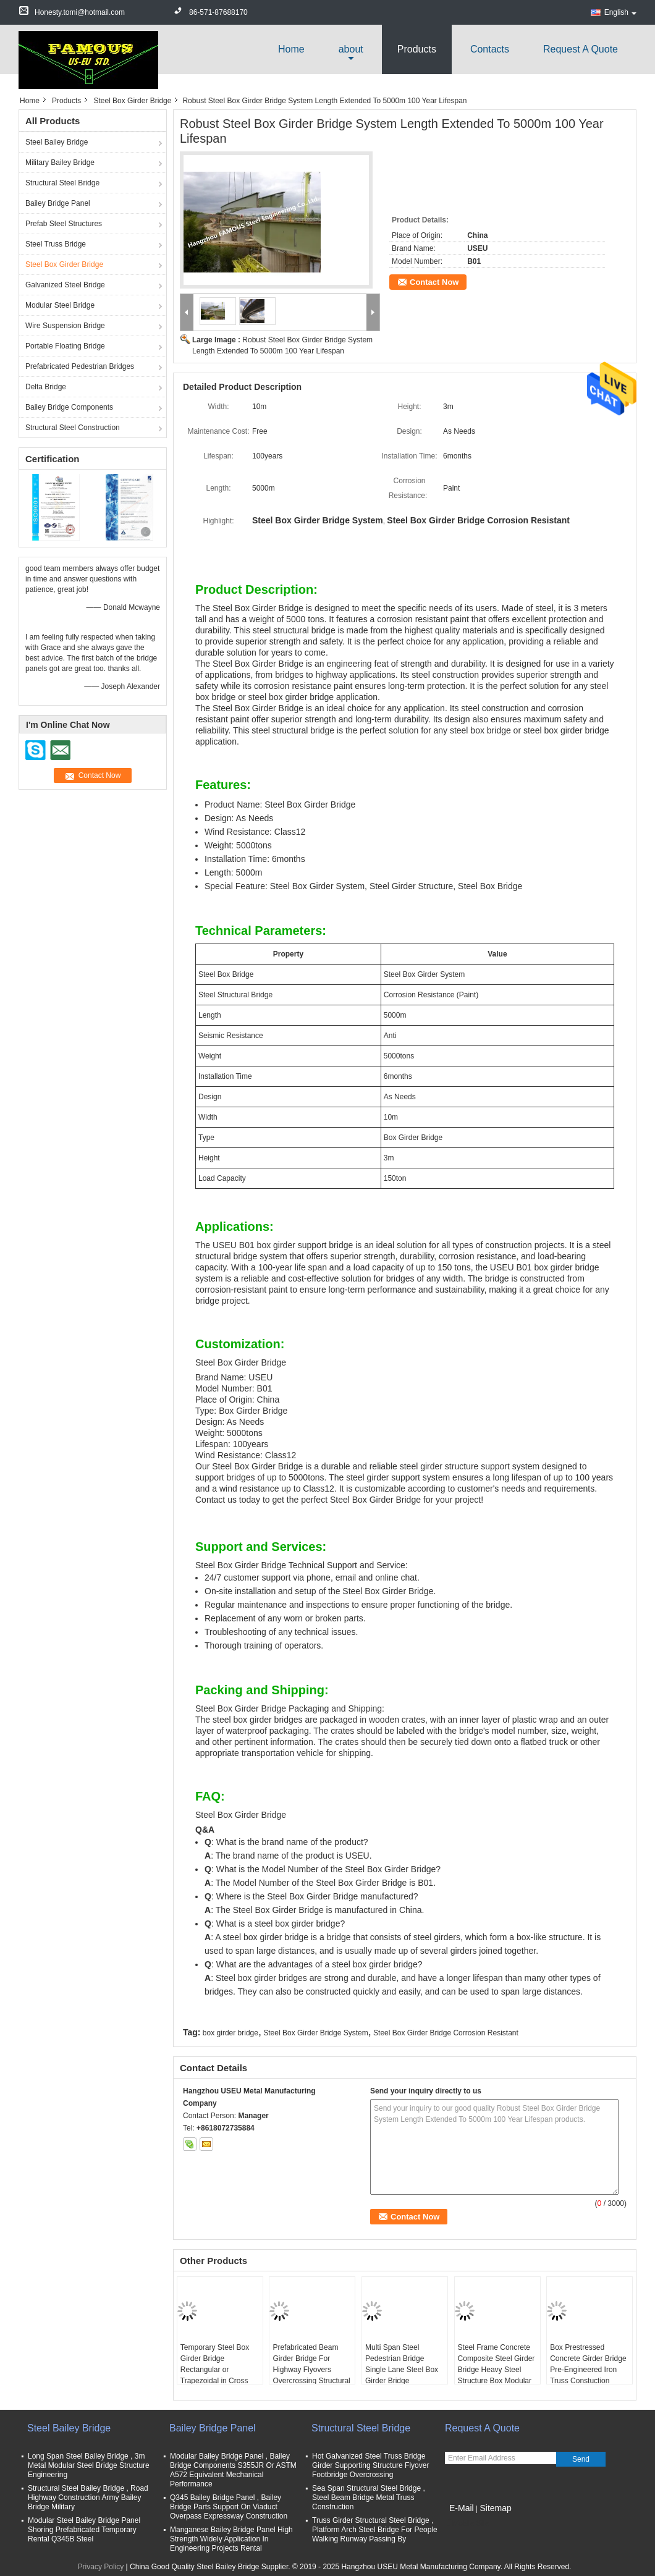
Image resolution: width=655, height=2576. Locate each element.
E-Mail (461, 2508)
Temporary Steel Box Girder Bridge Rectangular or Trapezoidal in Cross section (214, 2369)
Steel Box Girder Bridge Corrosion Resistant (445, 2033)
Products (416, 49)
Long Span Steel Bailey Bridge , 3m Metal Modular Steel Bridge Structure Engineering (89, 2465)
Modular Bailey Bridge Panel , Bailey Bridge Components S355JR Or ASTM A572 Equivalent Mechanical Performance (233, 2470)
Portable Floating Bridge (65, 346)
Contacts (489, 49)
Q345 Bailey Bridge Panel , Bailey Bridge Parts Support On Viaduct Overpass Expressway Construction (228, 2506)
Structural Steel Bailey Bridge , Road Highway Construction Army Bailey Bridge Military (88, 2497)
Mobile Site (467, 2523)
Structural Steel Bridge (62, 183)
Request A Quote (580, 49)
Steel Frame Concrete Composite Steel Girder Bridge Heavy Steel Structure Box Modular (496, 2364)
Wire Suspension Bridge (65, 325)
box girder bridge (230, 2033)
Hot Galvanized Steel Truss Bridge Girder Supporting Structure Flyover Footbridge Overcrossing (370, 2465)
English (620, 12)
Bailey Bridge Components (69, 407)
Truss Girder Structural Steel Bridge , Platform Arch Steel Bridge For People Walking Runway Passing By (374, 2529)
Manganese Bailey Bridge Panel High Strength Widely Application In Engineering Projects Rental (231, 2539)
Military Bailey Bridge (60, 162)
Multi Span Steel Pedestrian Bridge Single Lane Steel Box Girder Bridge (401, 2364)
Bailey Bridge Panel (57, 203)
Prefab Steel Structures (63, 223)
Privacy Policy (101, 2566)
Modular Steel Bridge (60, 305)
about (351, 49)
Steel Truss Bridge (55, 244)
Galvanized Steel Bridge (65, 285)
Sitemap (495, 2508)
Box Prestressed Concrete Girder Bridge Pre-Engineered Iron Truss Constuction (588, 2364)
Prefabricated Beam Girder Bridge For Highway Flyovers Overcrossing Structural (311, 2364)
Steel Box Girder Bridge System (315, 2033)
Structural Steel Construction (72, 427)
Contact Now (434, 282)
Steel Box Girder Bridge (132, 100)
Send (581, 2459)
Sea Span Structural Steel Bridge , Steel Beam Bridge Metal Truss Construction (368, 2497)
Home (291, 49)
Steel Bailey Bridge (56, 142)
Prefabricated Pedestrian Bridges (79, 366)
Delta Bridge (45, 386)
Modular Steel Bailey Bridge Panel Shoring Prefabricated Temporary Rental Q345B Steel (84, 2529)
